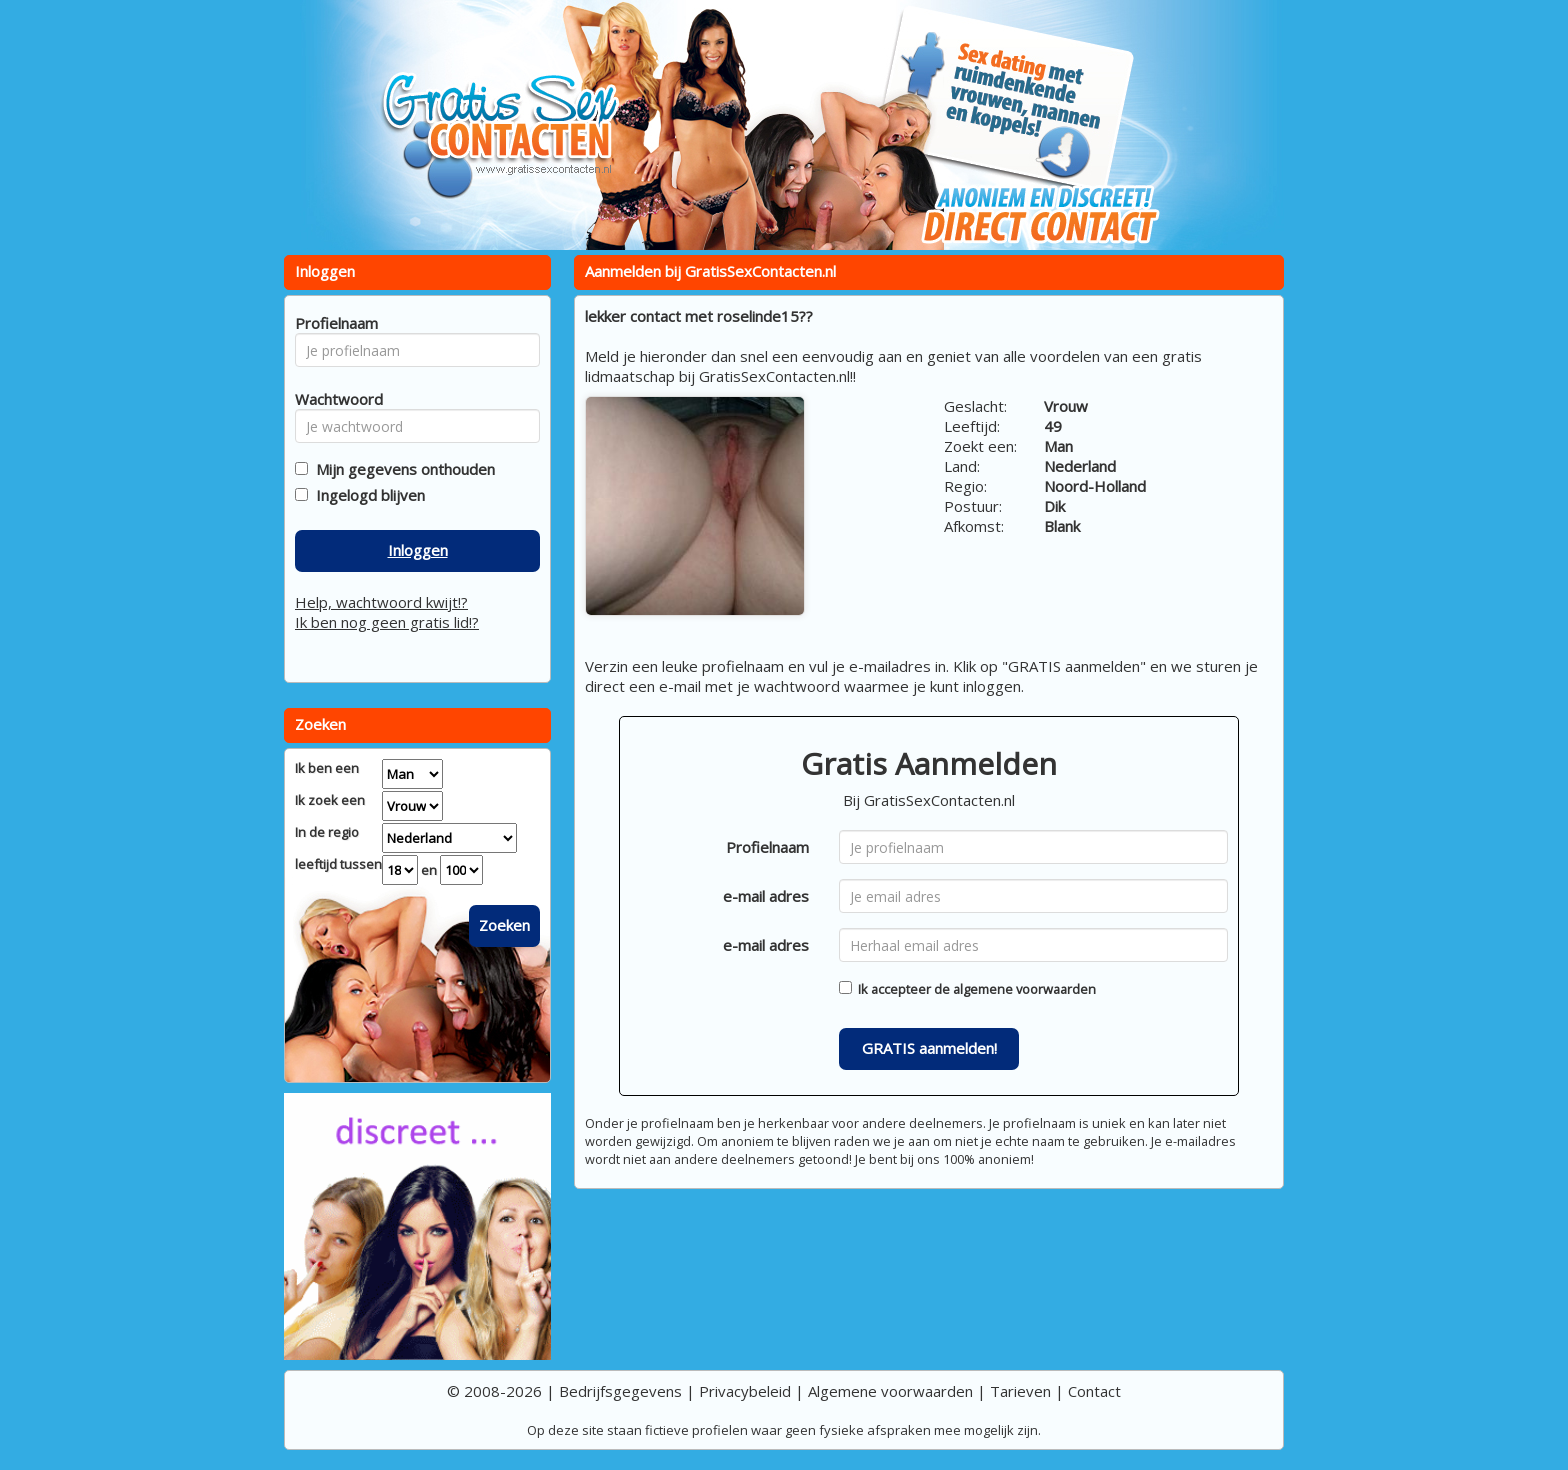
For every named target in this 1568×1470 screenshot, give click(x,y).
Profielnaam (767, 847)
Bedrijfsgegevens (620, 1391)
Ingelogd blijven (366, 495)
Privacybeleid (745, 1391)
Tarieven (1020, 1391)
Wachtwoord (333, 399)
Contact (1094, 1391)
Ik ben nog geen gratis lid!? (387, 622)
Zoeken (504, 925)
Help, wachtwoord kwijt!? (381, 602)
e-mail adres (766, 896)
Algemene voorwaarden (890, 1391)
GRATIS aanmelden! (929, 1048)
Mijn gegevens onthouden (401, 469)
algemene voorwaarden (1024, 989)
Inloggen (418, 550)
